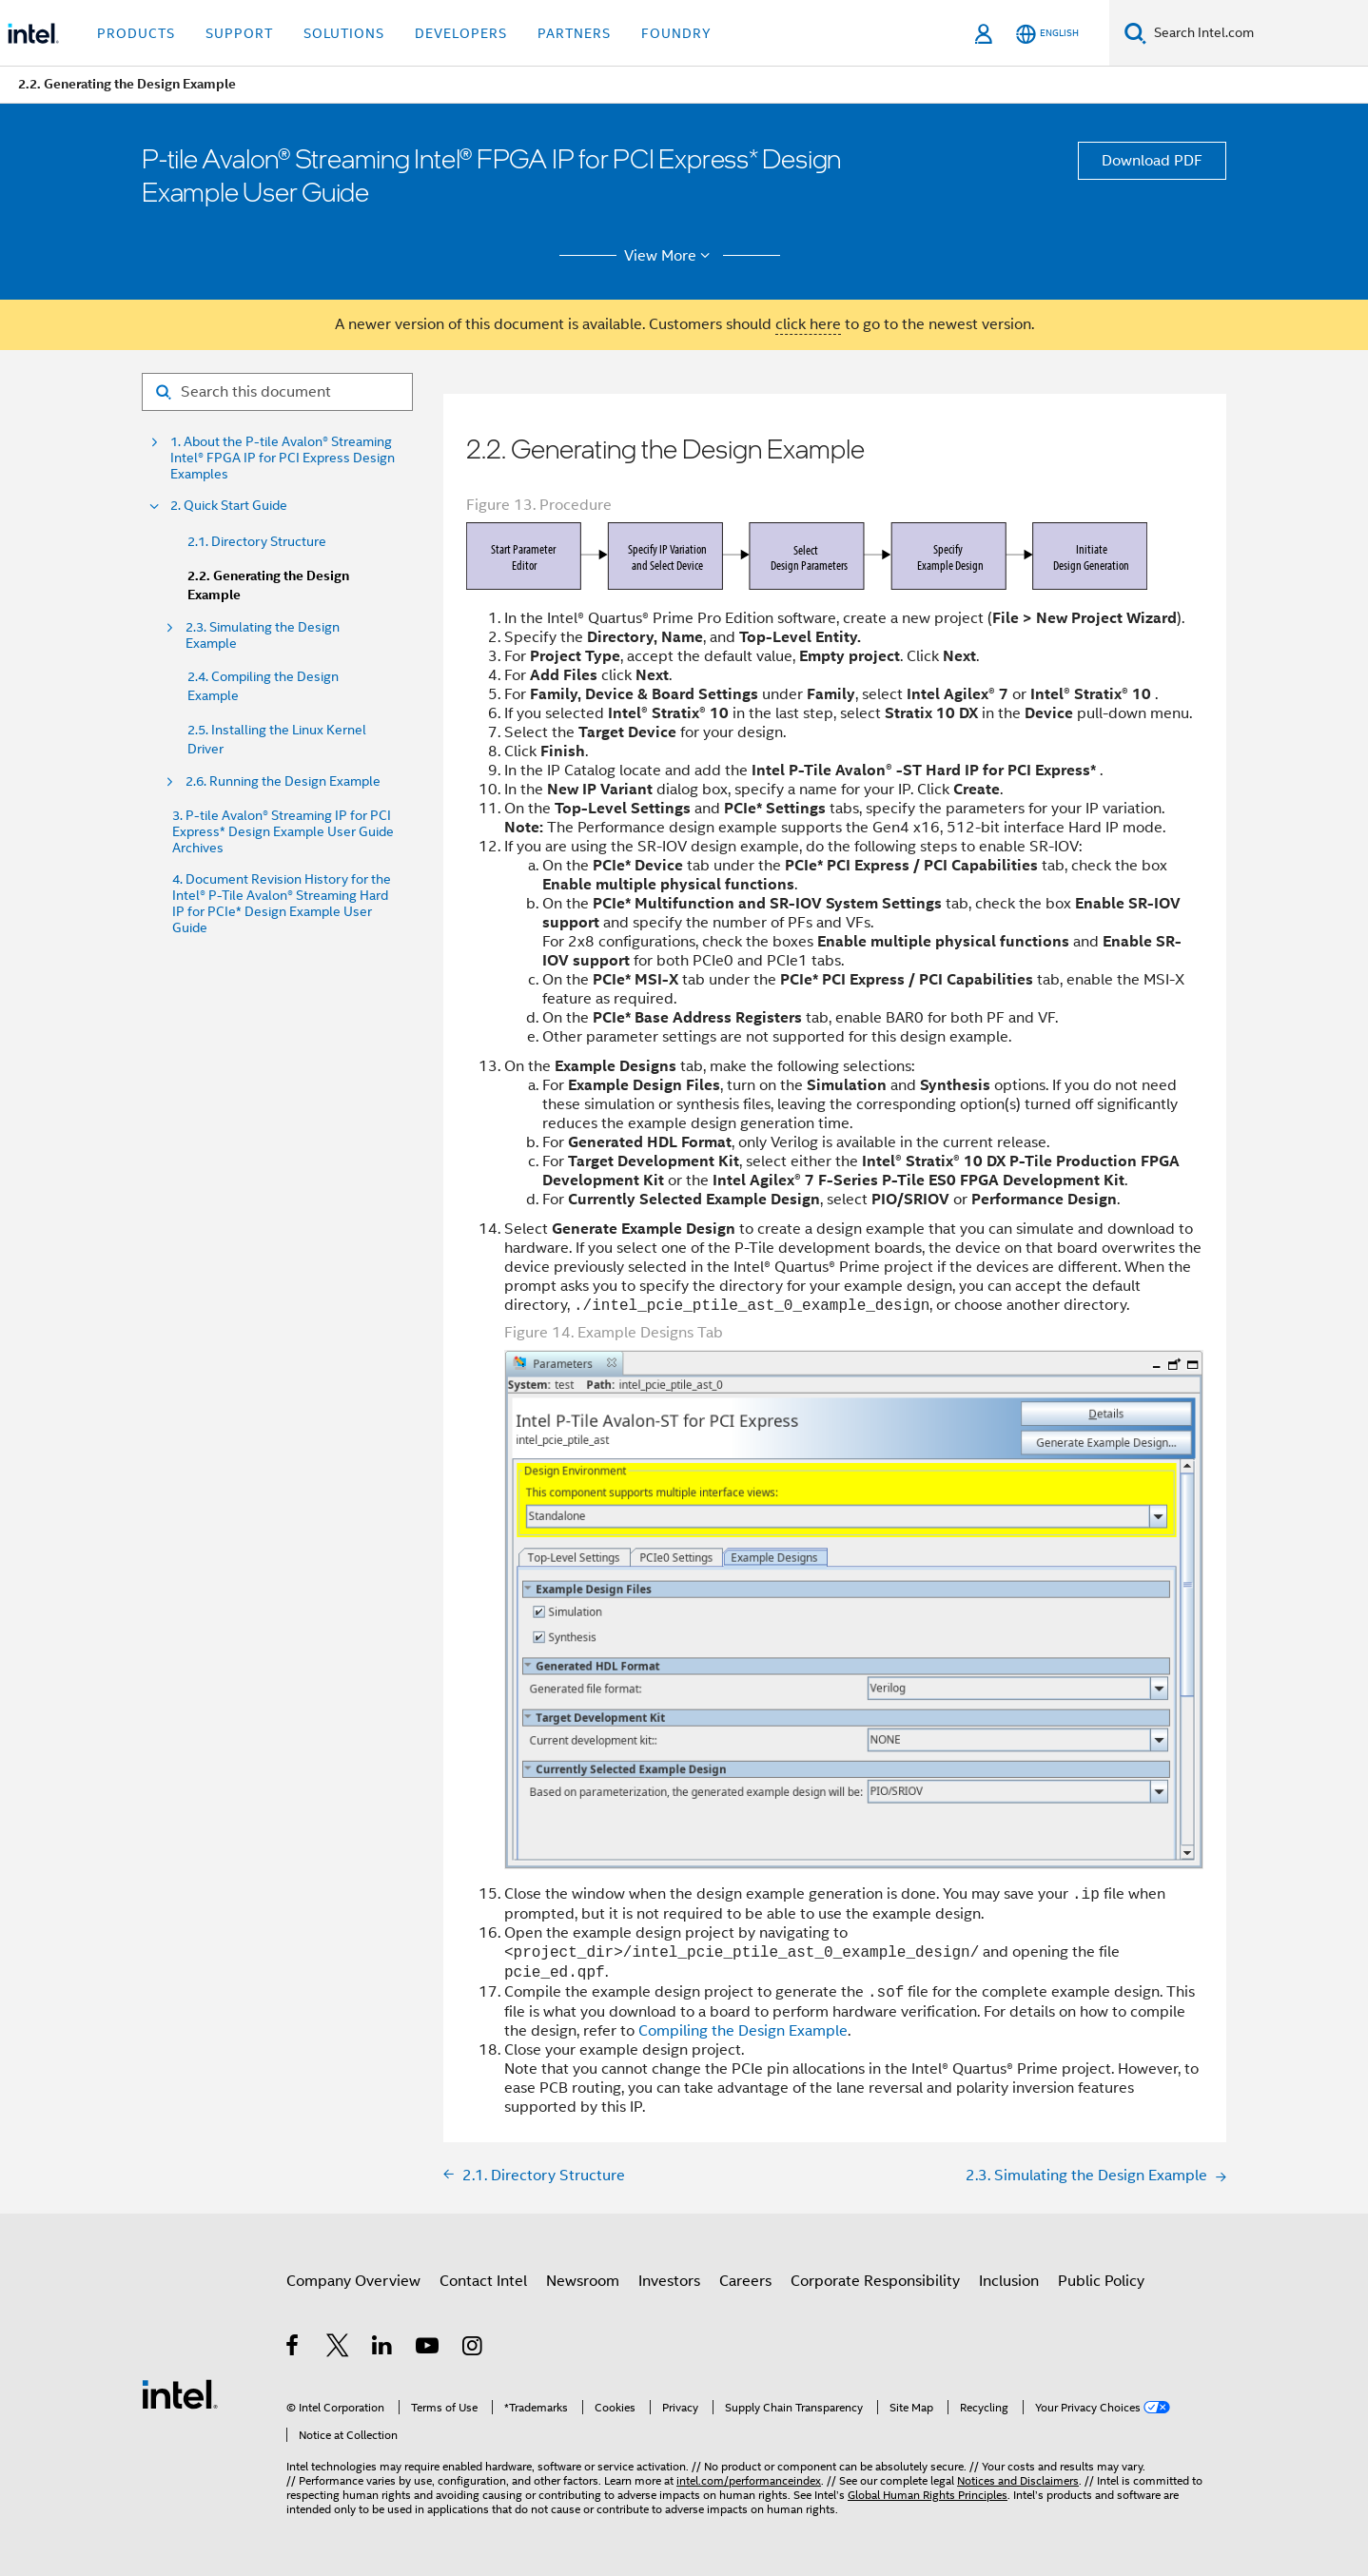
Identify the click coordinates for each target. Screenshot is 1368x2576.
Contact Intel (483, 2281)
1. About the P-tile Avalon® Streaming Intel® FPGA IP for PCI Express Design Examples (282, 458)
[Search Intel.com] (1257, 33)
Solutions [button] (343, 33)
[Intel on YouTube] (428, 2349)
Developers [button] (461, 33)
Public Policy (1101, 2281)
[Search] (1135, 33)
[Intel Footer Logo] (180, 2393)
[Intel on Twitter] (338, 2349)
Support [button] (239, 33)
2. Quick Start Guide (228, 506)
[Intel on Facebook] (293, 2349)
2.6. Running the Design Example (283, 781)
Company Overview (353, 2281)
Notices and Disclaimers (1018, 2480)
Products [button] (136, 33)
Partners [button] (574, 33)
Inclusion (1009, 2281)
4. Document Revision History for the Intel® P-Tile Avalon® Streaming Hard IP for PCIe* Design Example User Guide (281, 903)
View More (670, 255)
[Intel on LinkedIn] (383, 2349)
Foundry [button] (676, 33)
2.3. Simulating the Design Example (263, 635)
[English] (1047, 34)
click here (808, 324)
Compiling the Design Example (743, 2030)
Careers (745, 2281)
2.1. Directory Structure (256, 541)
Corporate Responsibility (875, 2281)
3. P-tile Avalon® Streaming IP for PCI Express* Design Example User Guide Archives (283, 832)
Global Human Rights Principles (927, 2495)
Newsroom (582, 2281)
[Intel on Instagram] (473, 2349)
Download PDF (1152, 160)
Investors (669, 2281)
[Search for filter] (277, 392)
